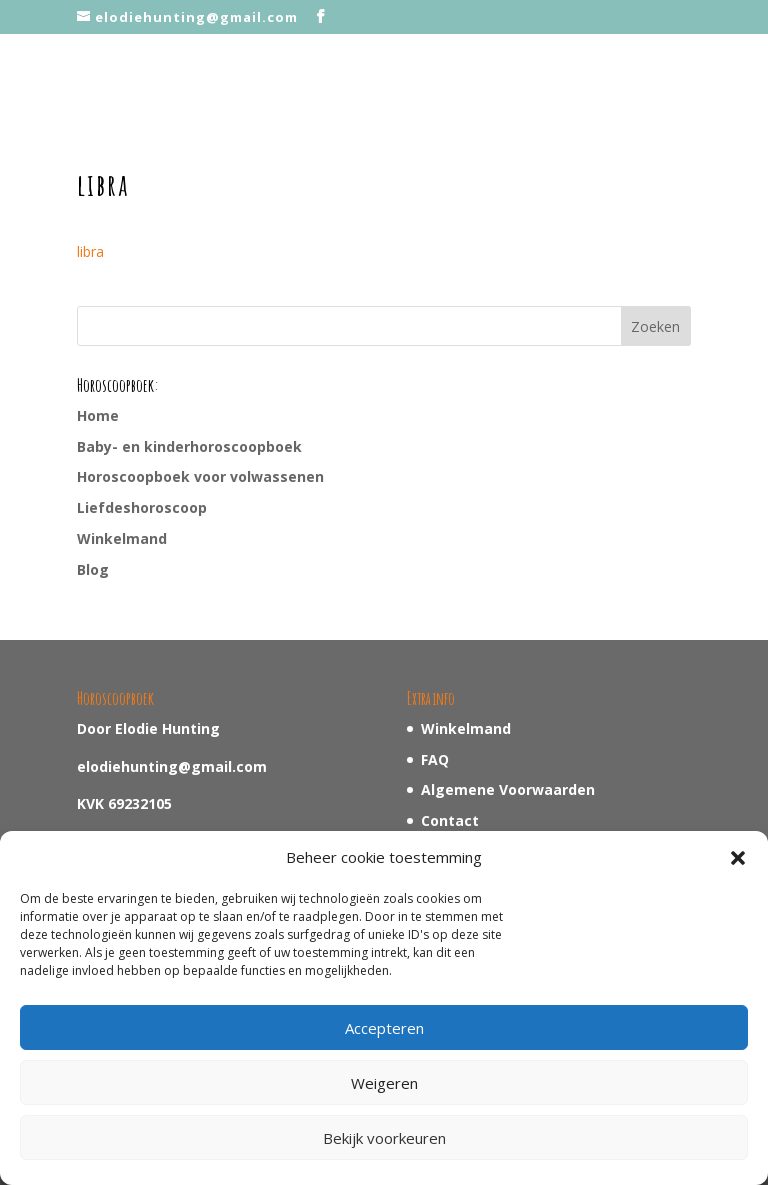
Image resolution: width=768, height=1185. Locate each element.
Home (98, 415)
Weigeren (384, 1083)
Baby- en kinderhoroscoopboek (189, 446)
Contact (450, 820)
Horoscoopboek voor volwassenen (200, 476)
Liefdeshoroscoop (142, 507)
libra (90, 251)
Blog (93, 569)
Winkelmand (122, 538)
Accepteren (384, 1028)
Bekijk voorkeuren (384, 1138)
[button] (738, 858)
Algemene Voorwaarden (508, 789)
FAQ (435, 759)
